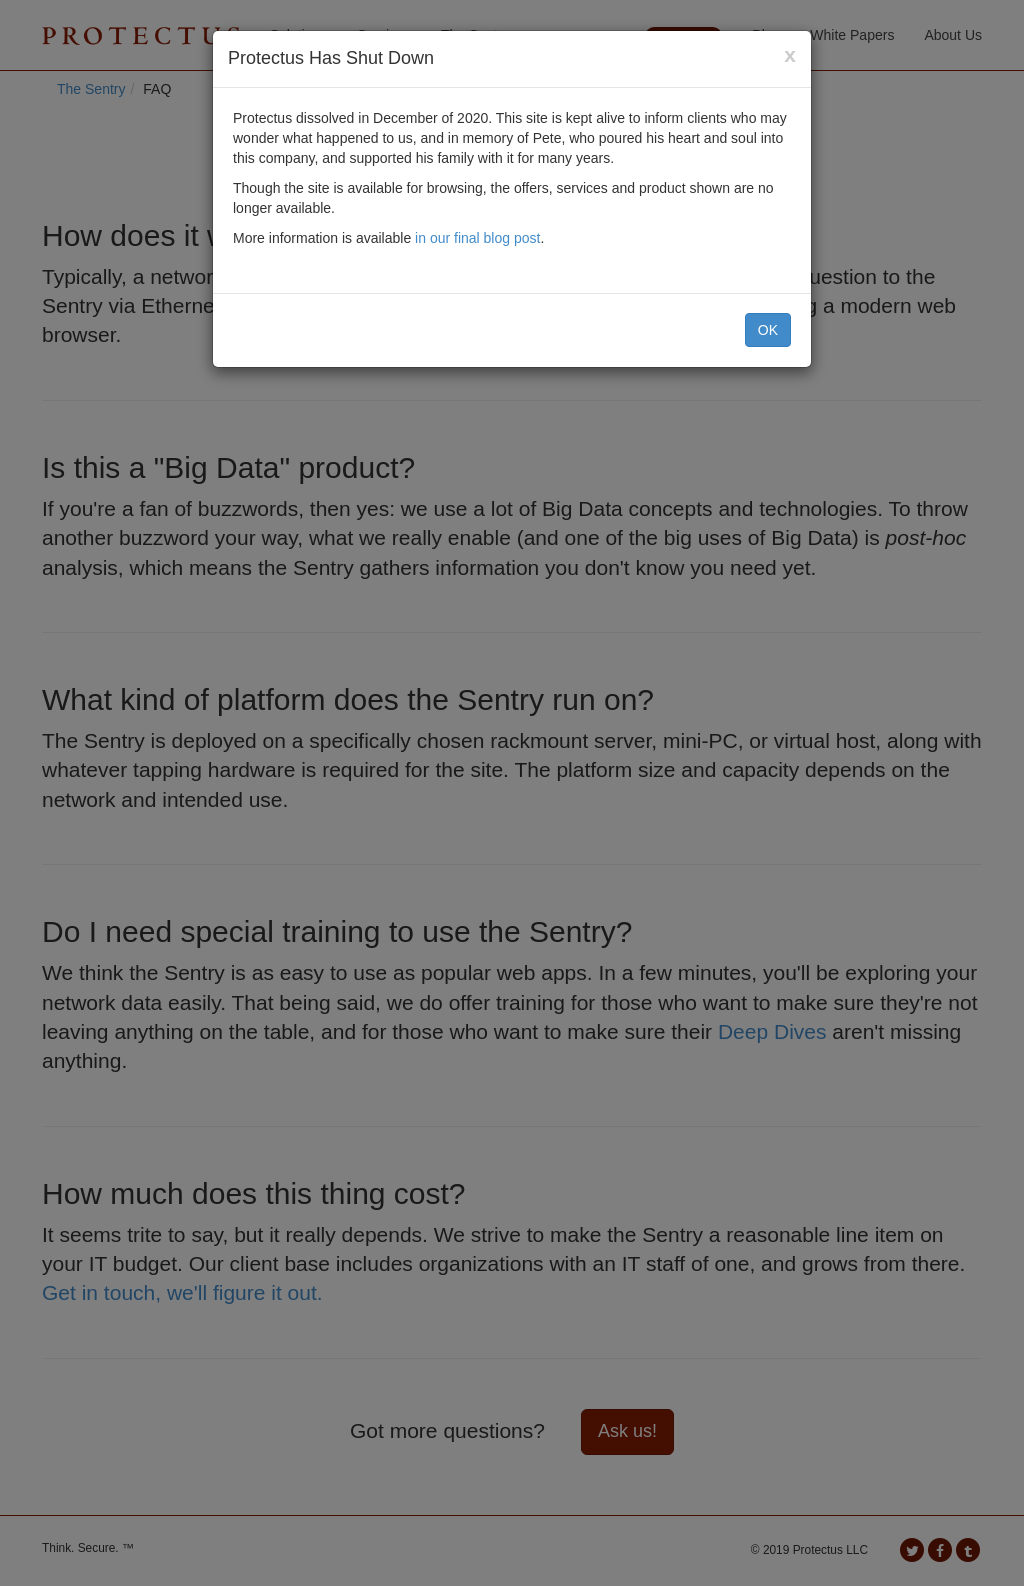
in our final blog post (477, 238)
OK (768, 330)
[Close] (790, 54)
